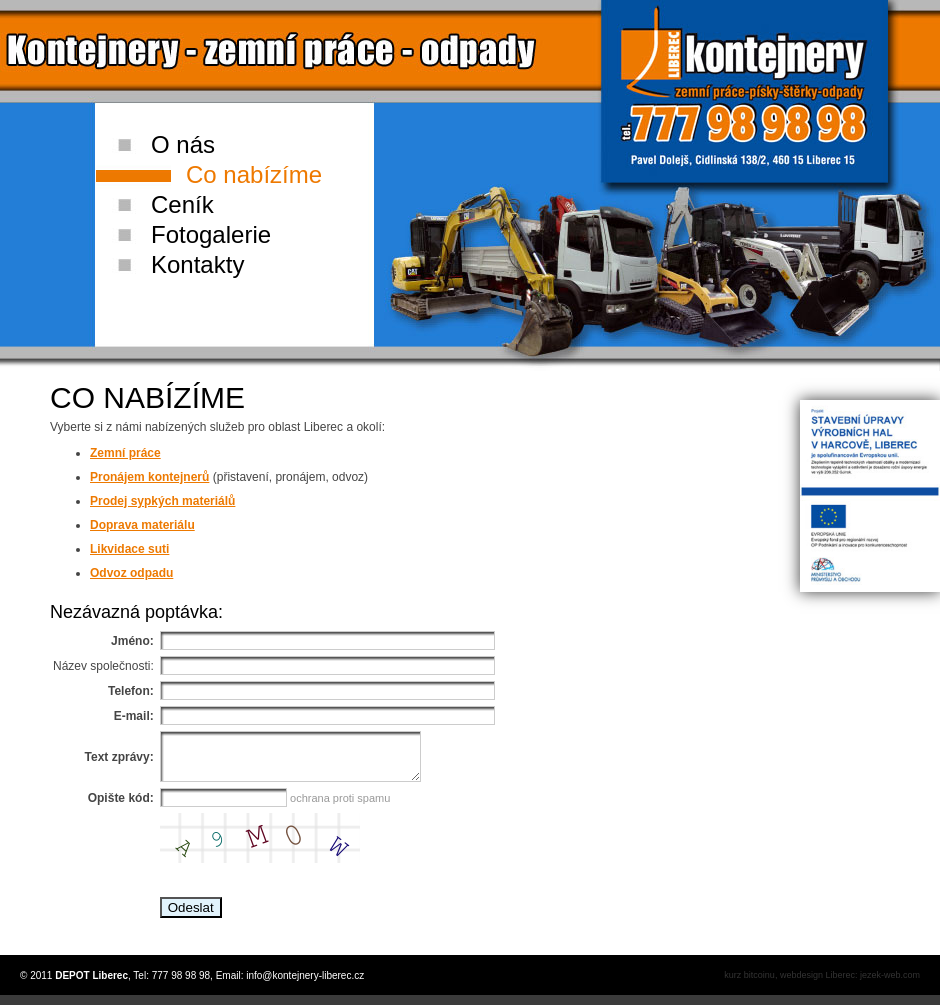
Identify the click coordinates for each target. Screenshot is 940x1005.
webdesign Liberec (817, 984)
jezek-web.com (890, 984)
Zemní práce (125, 453)
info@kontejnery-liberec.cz (305, 984)
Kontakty (197, 264)
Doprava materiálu (142, 525)
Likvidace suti (129, 549)
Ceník (182, 204)
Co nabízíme (254, 174)
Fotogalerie (211, 234)
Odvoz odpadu (131, 573)
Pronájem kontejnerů (149, 477)
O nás (183, 144)
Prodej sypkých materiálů (162, 501)
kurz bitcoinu (749, 984)
